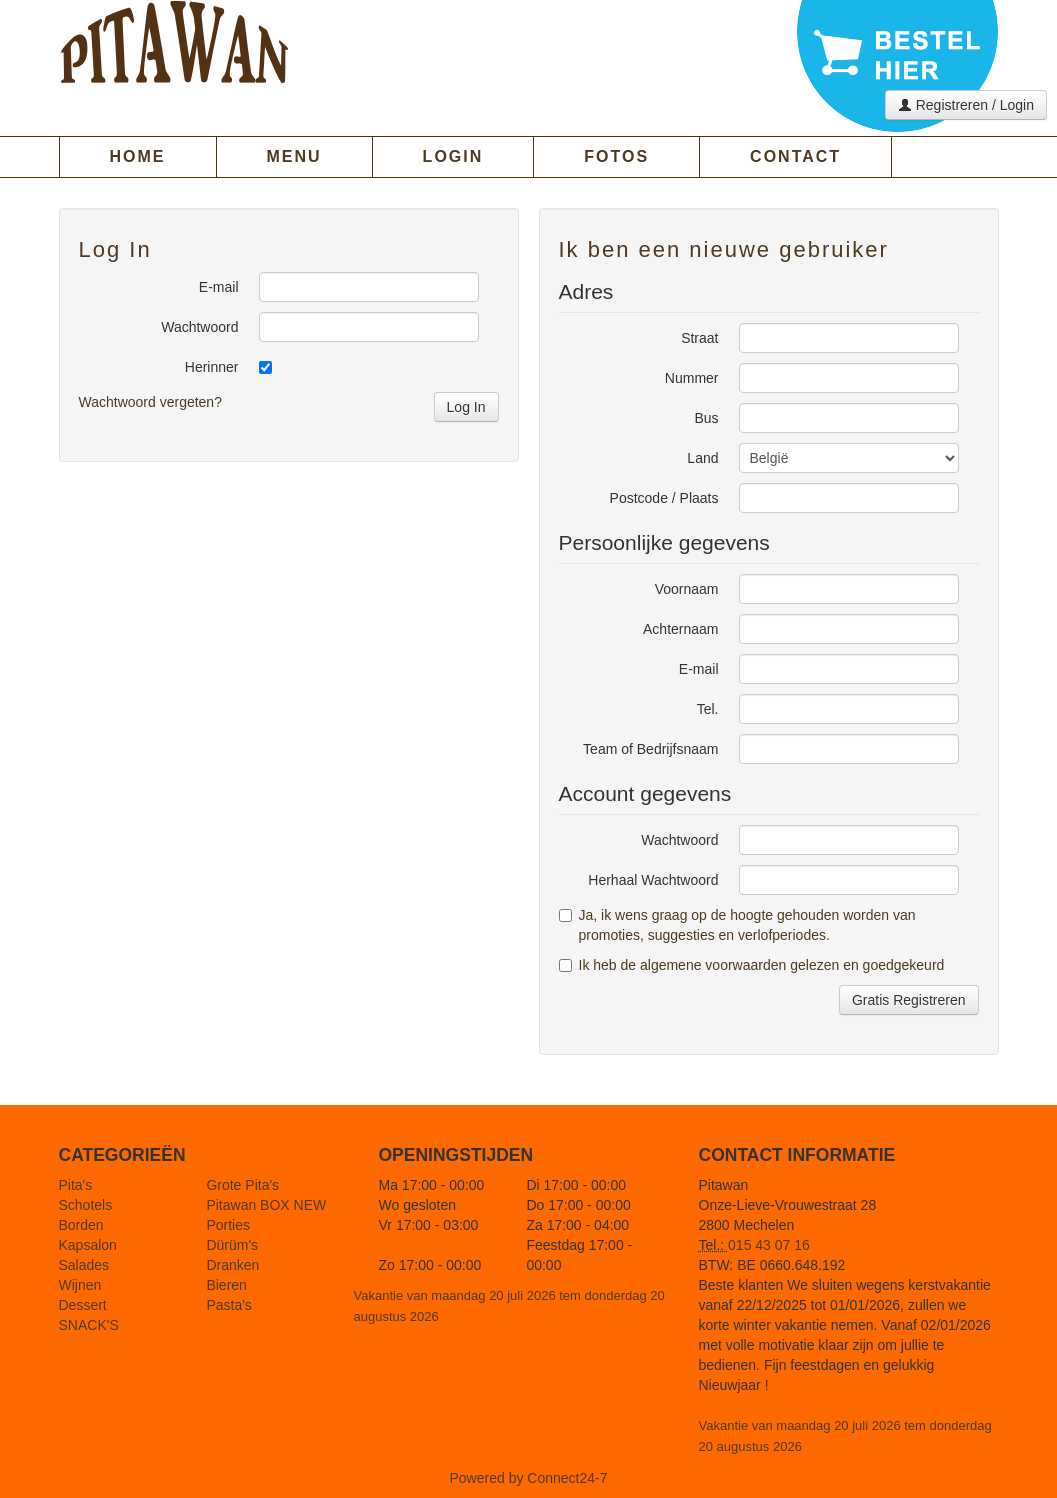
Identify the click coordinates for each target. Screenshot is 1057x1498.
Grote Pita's (242, 1185)
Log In (466, 407)
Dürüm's (232, 1245)
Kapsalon (88, 1245)
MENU (294, 156)
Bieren (226, 1285)
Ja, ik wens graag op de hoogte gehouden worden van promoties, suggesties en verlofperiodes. (737, 925)
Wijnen (80, 1285)
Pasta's (228, 1305)
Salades (84, 1265)
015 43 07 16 (769, 1245)
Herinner (212, 367)
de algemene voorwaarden (704, 965)
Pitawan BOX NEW (266, 1205)
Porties (228, 1225)
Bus (706, 418)
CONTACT (795, 156)
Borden (81, 1225)
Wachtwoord (199, 327)
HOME (138, 156)
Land (702, 458)
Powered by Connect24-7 (529, 1478)
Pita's (76, 1185)
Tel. (708, 709)
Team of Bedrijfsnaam (650, 749)
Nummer (692, 378)
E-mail (219, 287)
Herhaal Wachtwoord (653, 880)
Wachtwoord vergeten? (150, 402)
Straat (699, 338)
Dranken (232, 1265)
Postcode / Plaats (664, 498)
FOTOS (616, 156)
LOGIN (453, 156)
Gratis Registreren (909, 1000)
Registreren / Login (966, 105)
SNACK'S (89, 1325)
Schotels (86, 1205)
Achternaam (680, 629)
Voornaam (687, 589)
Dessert (83, 1305)
